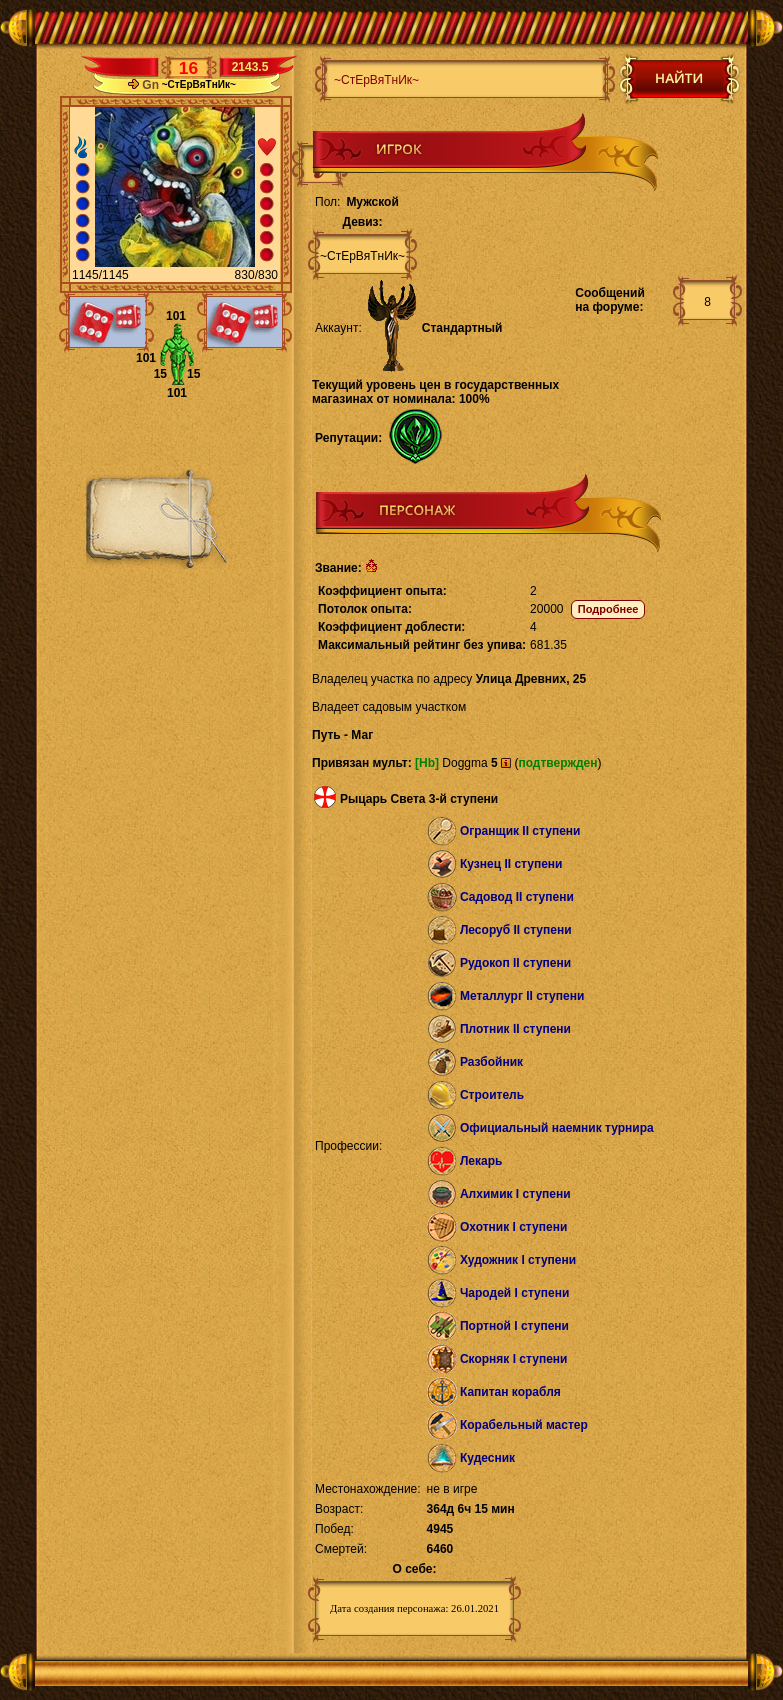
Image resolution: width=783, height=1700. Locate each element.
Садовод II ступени (517, 897)
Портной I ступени (514, 1326)
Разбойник (491, 1062)
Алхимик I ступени (515, 1194)
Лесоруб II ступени (516, 930)
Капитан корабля (510, 1392)
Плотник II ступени (515, 1029)
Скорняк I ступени (514, 1359)
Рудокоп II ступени (515, 963)
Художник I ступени (518, 1260)
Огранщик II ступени (520, 831)
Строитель (492, 1095)
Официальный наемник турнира (557, 1128)
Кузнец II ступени (511, 864)
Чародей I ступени (514, 1293)
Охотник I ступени (513, 1227)
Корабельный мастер (524, 1425)
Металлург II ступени (522, 996)
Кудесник (487, 1458)
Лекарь (481, 1161)
